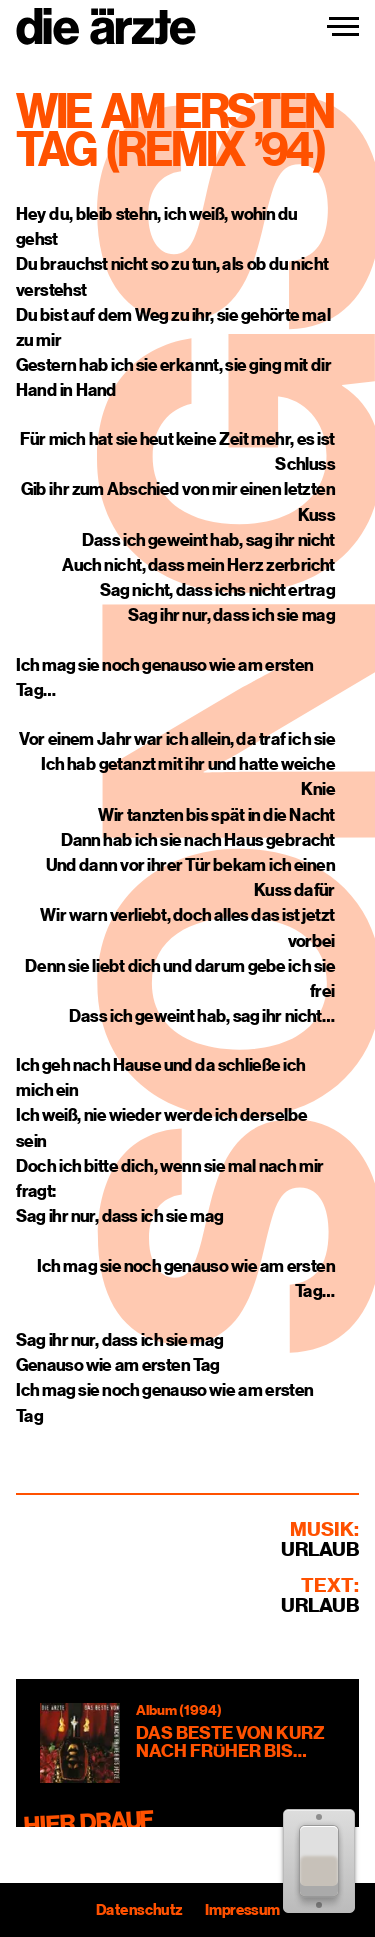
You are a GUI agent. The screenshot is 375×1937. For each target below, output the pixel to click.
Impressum (241, 1910)
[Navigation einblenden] (343, 27)
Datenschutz (139, 1910)
